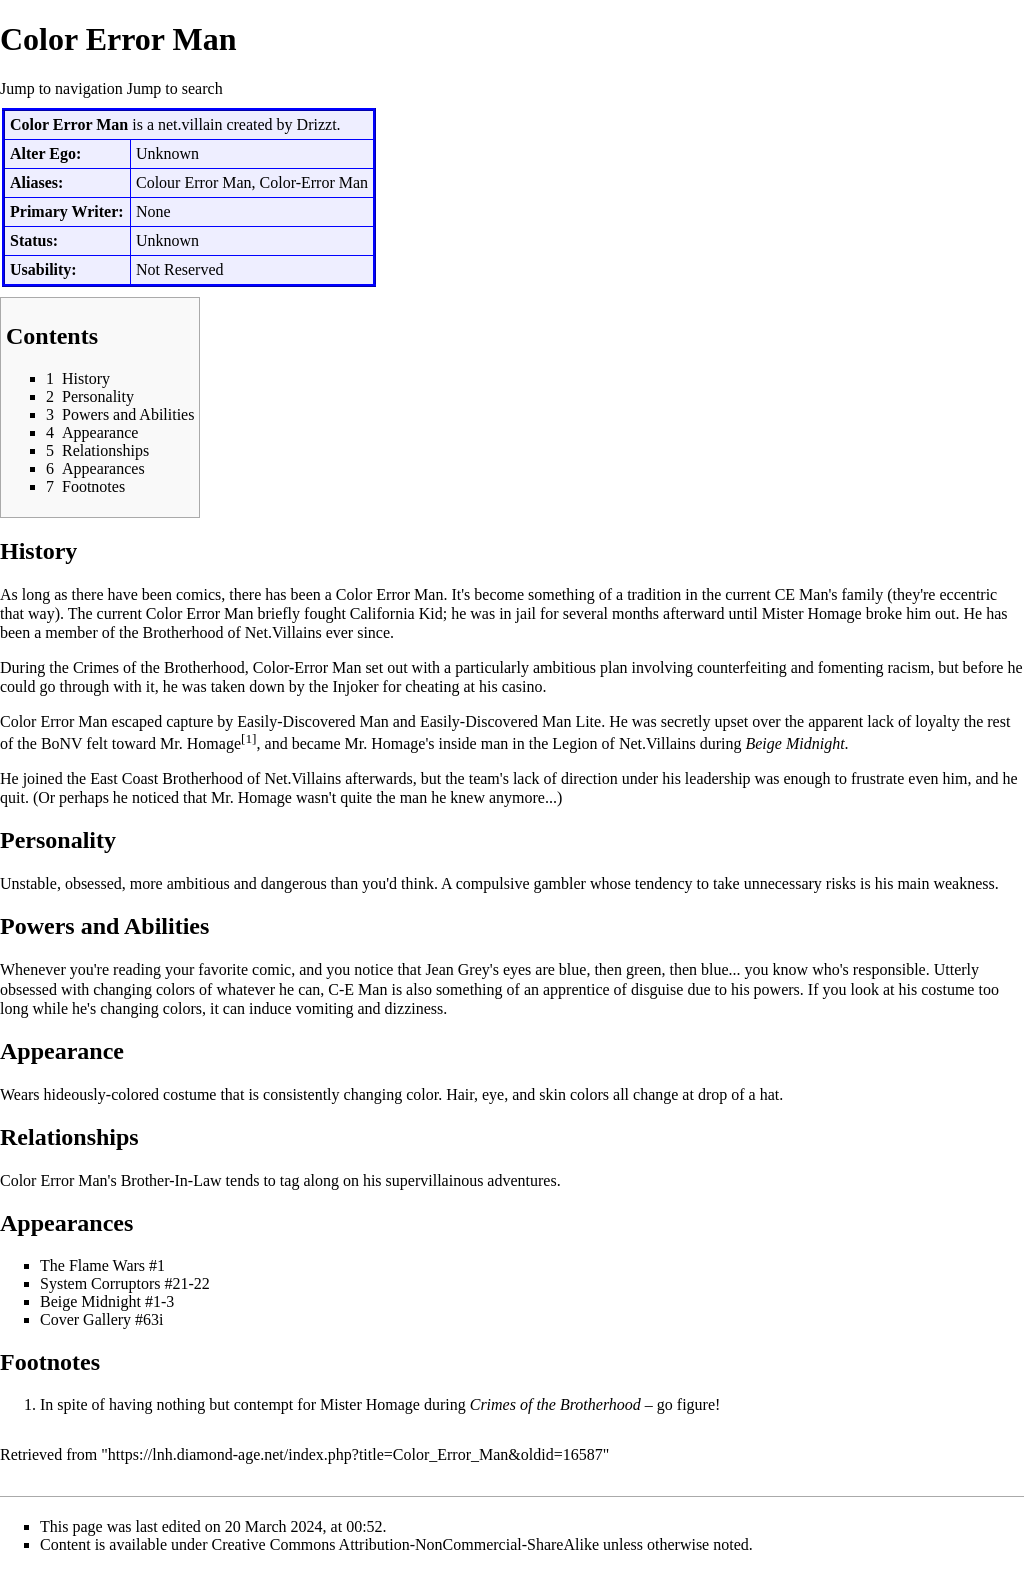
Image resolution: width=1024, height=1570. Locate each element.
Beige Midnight (794, 743)
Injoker (355, 686)
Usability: (43, 269)
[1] (249, 738)
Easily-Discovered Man (313, 721)
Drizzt (317, 124)
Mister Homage (812, 613)
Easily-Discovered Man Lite (510, 721)
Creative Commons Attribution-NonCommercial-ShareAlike (405, 1544)
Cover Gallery (85, 1319)
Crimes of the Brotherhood (159, 667)
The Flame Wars (92, 1265)
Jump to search (175, 88)
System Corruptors (100, 1283)
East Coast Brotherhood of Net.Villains (215, 778)
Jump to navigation (61, 88)
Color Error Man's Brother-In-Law (111, 1180)
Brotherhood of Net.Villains (232, 632)
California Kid (396, 613)
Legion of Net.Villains (623, 743)
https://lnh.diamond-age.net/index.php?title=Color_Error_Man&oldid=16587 (355, 1454)
